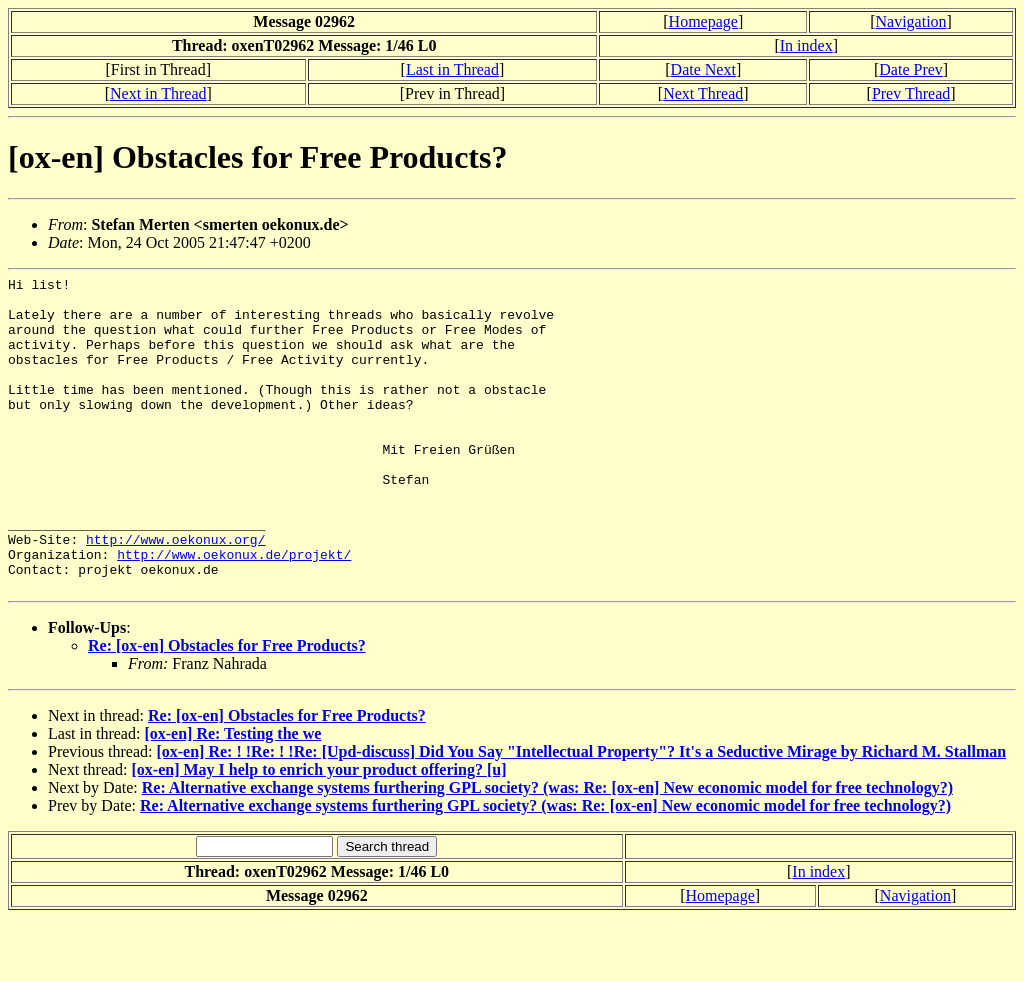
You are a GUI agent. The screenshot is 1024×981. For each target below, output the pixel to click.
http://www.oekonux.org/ (175, 593)
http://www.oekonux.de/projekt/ (234, 611)
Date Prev (911, 69)
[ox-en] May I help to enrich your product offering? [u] (319, 832)
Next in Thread (158, 93)
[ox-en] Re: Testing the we (232, 796)
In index (806, 45)
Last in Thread (452, 69)
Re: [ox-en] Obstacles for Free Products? (227, 708)
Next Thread (703, 93)
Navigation (911, 21)
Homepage (703, 21)
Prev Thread (911, 93)
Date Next (703, 69)
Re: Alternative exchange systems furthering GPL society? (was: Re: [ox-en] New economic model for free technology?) (547, 850)
